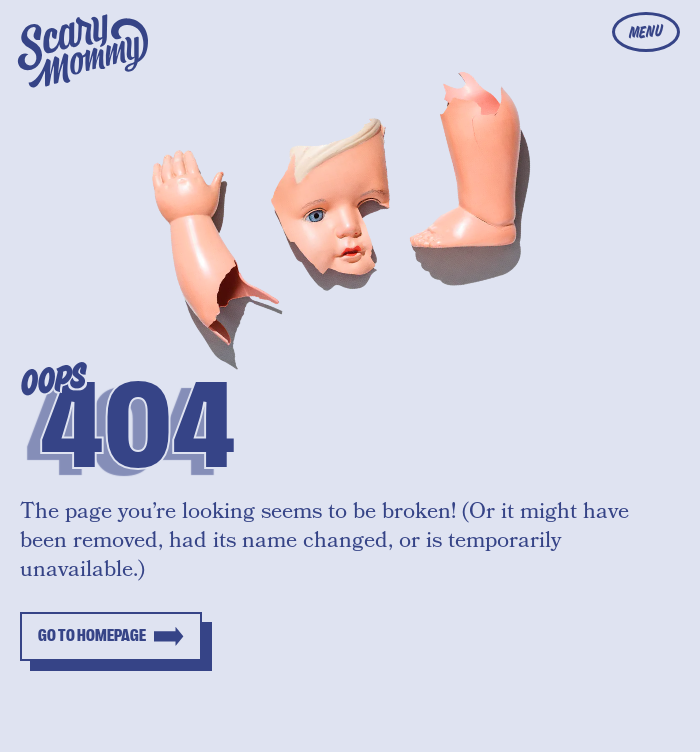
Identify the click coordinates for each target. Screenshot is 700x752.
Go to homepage (92, 636)
